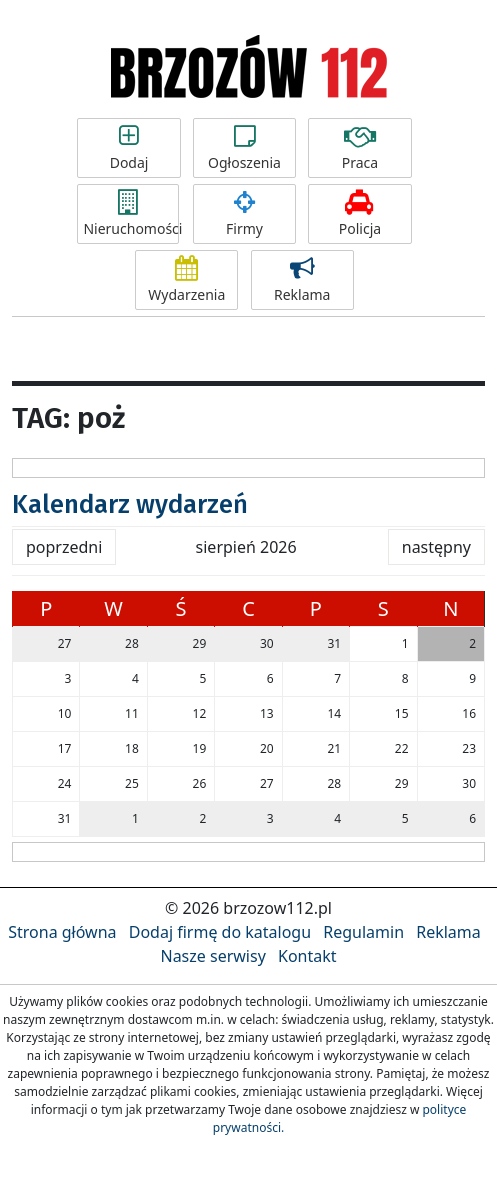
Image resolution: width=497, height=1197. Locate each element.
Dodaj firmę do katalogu (220, 932)
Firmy (244, 214)
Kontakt (307, 956)
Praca (359, 148)
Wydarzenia (186, 280)
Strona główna (62, 932)
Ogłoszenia (244, 148)
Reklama (302, 280)
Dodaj (128, 148)
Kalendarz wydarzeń (130, 504)
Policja (359, 214)
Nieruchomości (131, 214)
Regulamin (363, 932)
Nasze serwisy (212, 956)
